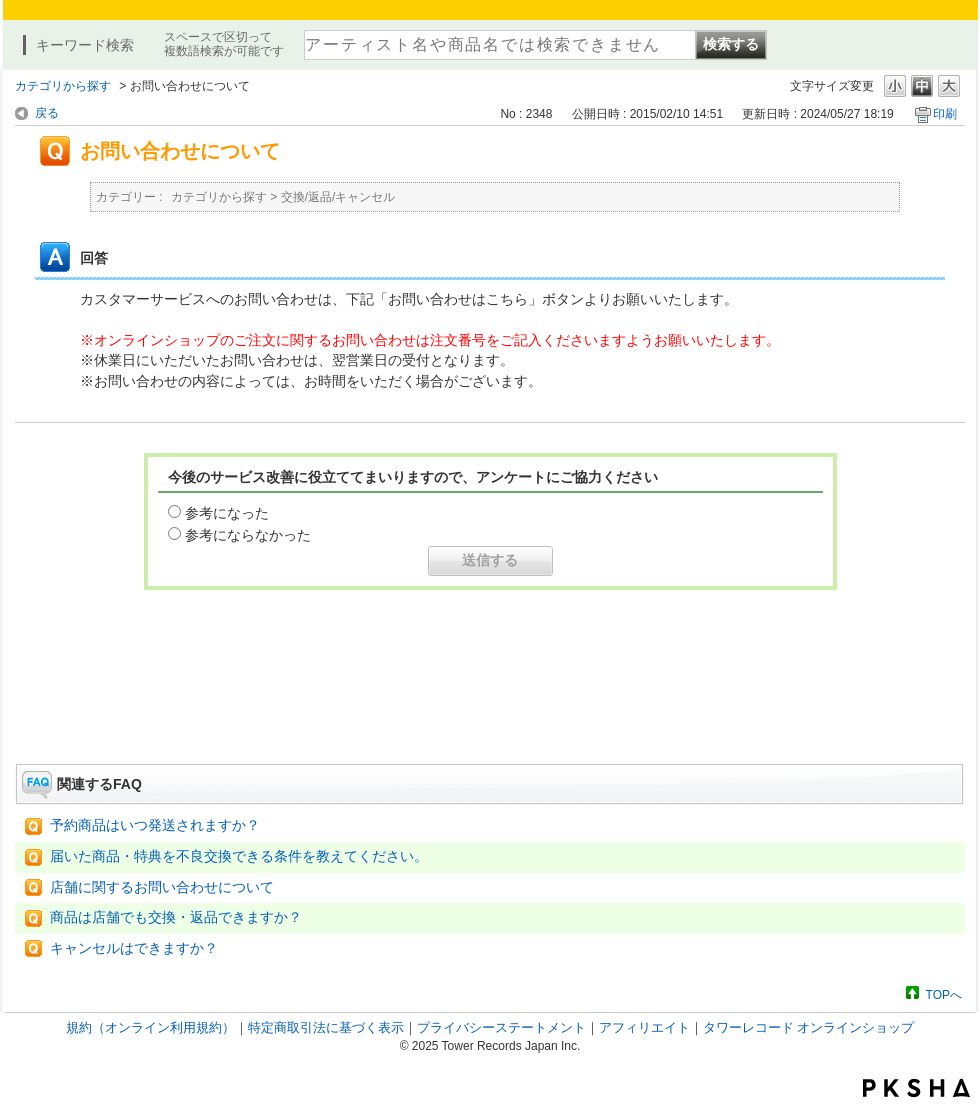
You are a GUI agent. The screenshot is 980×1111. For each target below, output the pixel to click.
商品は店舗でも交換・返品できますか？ (176, 917)
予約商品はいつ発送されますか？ (155, 825)
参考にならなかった (248, 535)
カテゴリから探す (63, 86)
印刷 (945, 114)
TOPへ (944, 994)
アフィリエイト (644, 1027)
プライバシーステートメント (501, 1027)
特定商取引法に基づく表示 (326, 1027)
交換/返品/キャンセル (338, 197)
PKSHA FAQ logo (916, 1088)
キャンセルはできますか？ (134, 948)
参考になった (227, 513)
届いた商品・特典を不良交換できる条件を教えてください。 (239, 856)
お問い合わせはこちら (490, 708)
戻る (47, 113)
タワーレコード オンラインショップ (809, 1027)
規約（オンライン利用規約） (150, 1027)
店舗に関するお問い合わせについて (162, 887)
